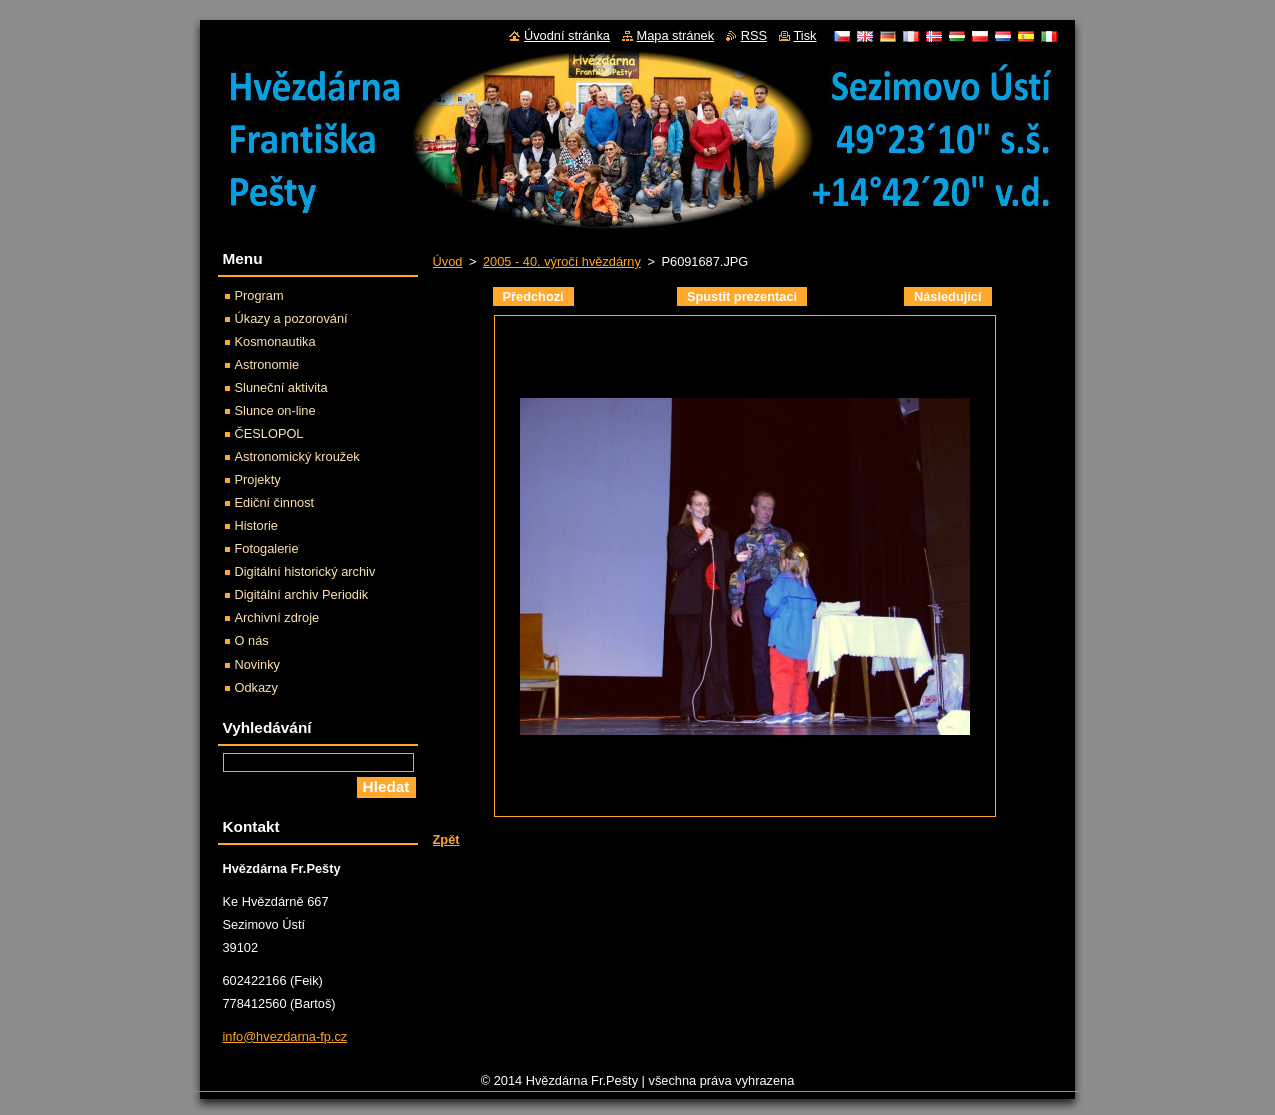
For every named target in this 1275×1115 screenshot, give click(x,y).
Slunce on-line (275, 410)
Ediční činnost (275, 502)
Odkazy (256, 687)
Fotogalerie (267, 548)
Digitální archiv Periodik (302, 594)
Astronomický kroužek (297, 456)
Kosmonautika (275, 341)
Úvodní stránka (567, 35)
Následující (948, 296)
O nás (252, 640)
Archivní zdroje (277, 617)
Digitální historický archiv (305, 571)
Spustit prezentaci (742, 296)
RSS (754, 35)
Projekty (258, 479)
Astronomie (267, 364)
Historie (256, 525)
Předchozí (533, 296)
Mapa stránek (676, 35)
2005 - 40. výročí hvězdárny (562, 261)
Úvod (448, 261)
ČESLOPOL (269, 433)
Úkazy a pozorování (291, 318)
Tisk (805, 35)
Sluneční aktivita (281, 387)
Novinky (258, 664)
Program (259, 295)
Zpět (446, 839)
